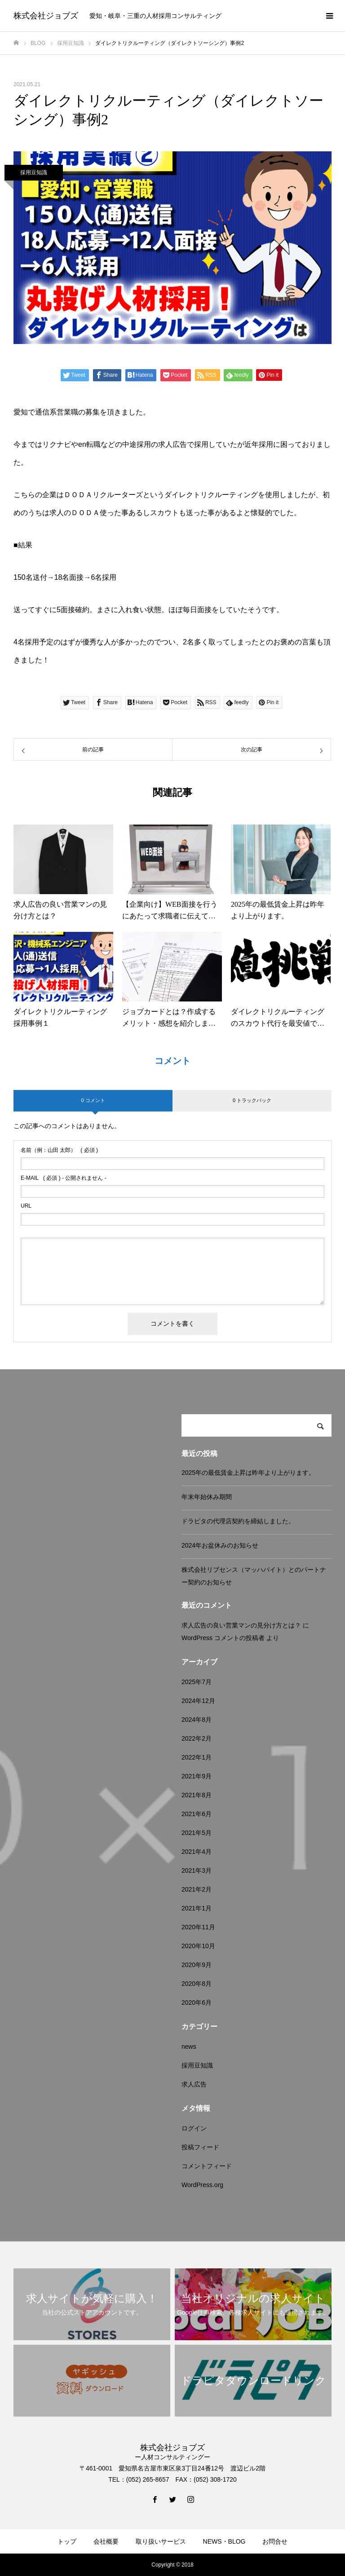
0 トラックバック (252, 1100)
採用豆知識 (33, 172)
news (188, 2046)
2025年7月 (196, 1681)
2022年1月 (196, 1757)
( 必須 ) (59, 1150)
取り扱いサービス (161, 2541)
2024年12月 (198, 1700)
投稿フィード (200, 2147)
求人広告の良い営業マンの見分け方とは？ (241, 1625)
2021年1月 (196, 1908)
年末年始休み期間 (206, 1496)
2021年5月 (196, 1832)
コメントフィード (206, 2166)
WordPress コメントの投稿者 (223, 1637)
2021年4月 (196, 1851)
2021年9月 (196, 1776)
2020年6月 (196, 2002)
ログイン (194, 2128)
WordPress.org (202, 2184)
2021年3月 (196, 1870)
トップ (67, 2541)
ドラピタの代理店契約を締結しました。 (238, 1521)
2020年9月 (196, 1964)
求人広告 (194, 2084)
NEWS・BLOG (224, 2541)
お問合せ (275, 2541)
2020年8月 (196, 1983)
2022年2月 (196, 1738)
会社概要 (106, 2541)
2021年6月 (196, 1813)
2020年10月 (198, 1946)
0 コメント (93, 1100)
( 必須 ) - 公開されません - (63, 1178)
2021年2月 (196, 1889)
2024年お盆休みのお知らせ (219, 1545)
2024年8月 (196, 1719)
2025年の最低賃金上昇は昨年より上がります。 (248, 1472)
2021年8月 (196, 1795)
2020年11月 (198, 1927)
